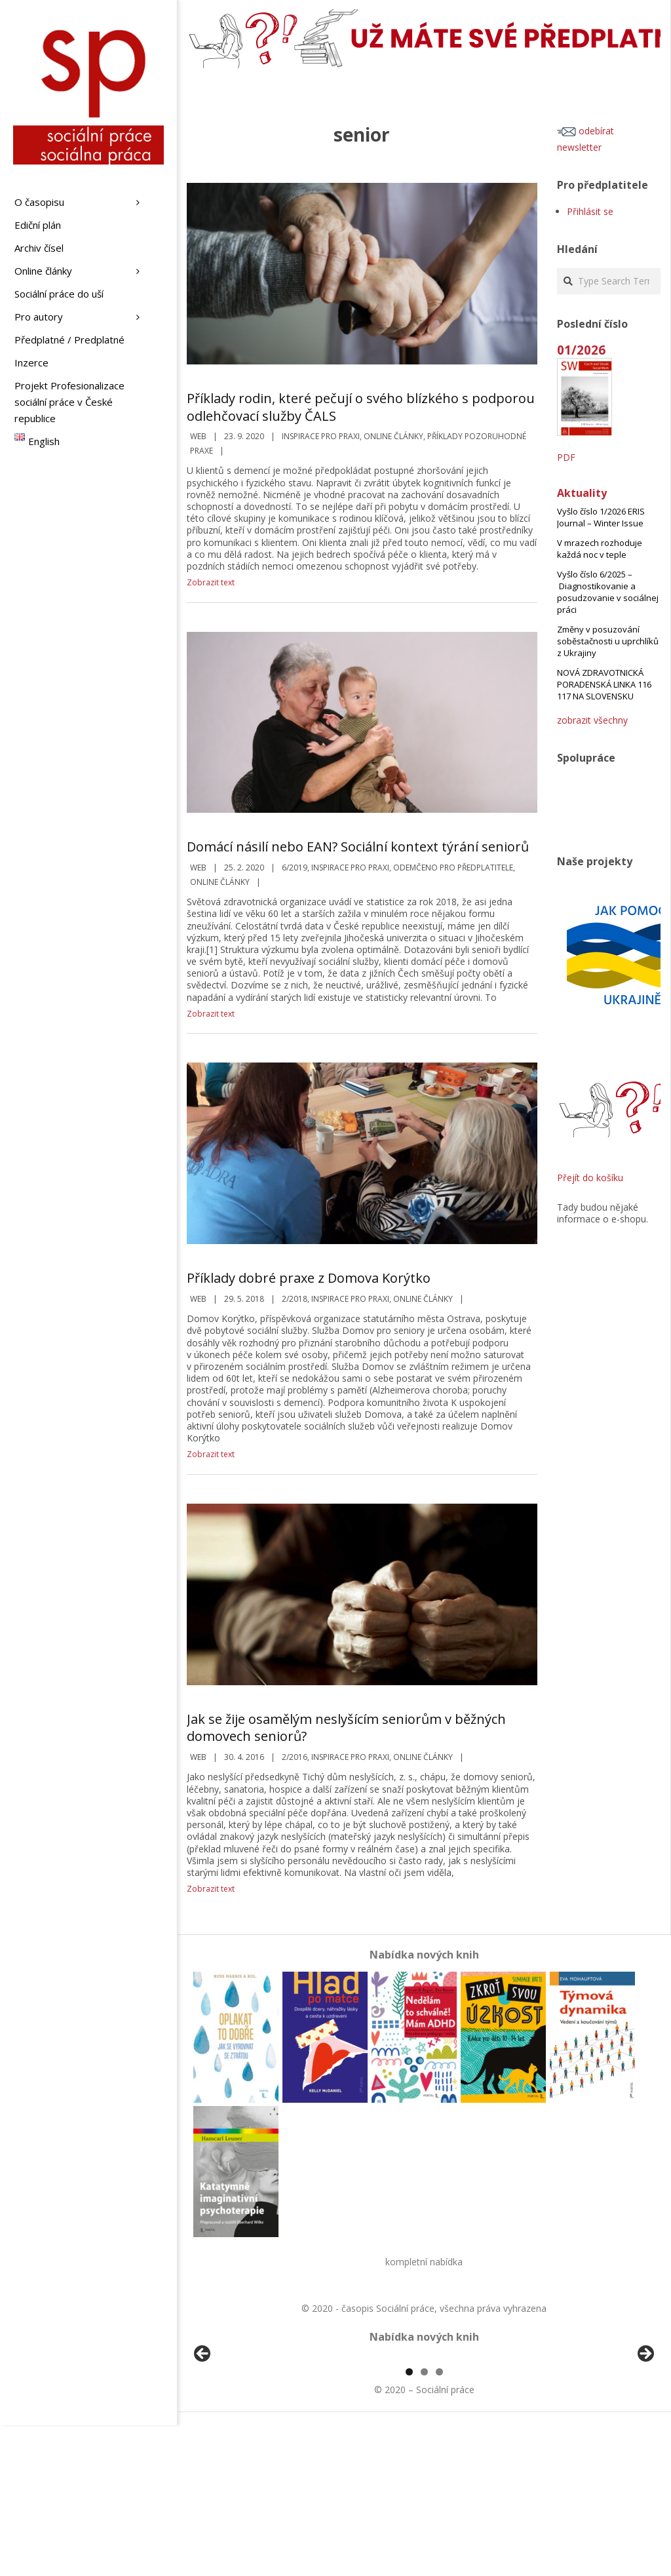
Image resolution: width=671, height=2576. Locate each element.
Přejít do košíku (590, 1177)
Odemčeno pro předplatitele (453, 867)
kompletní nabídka (424, 2261)
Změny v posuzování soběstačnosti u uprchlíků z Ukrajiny (608, 641)
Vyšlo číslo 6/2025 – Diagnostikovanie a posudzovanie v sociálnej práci (608, 591)
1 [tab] (409, 2522)
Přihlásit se (590, 211)
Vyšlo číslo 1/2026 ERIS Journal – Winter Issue (601, 517)
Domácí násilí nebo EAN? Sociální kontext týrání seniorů (358, 846)
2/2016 (294, 1757)
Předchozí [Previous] (203, 2430)
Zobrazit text (211, 582)
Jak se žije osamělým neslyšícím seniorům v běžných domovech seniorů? (346, 1728)
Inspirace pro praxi (321, 436)
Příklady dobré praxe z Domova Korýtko (309, 1278)
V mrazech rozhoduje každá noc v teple (599, 548)
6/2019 (294, 867)
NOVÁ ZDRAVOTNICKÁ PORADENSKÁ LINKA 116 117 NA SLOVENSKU (604, 684)
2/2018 (294, 1298)
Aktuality (582, 493)
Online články (393, 436)
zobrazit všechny (592, 720)
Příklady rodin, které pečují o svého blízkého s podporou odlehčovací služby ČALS (361, 407)
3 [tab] (439, 2522)
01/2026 (581, 350)
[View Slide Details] (239, 2433)
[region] (424, 2433)
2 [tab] (424, 2522)
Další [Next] (645, 2430)
